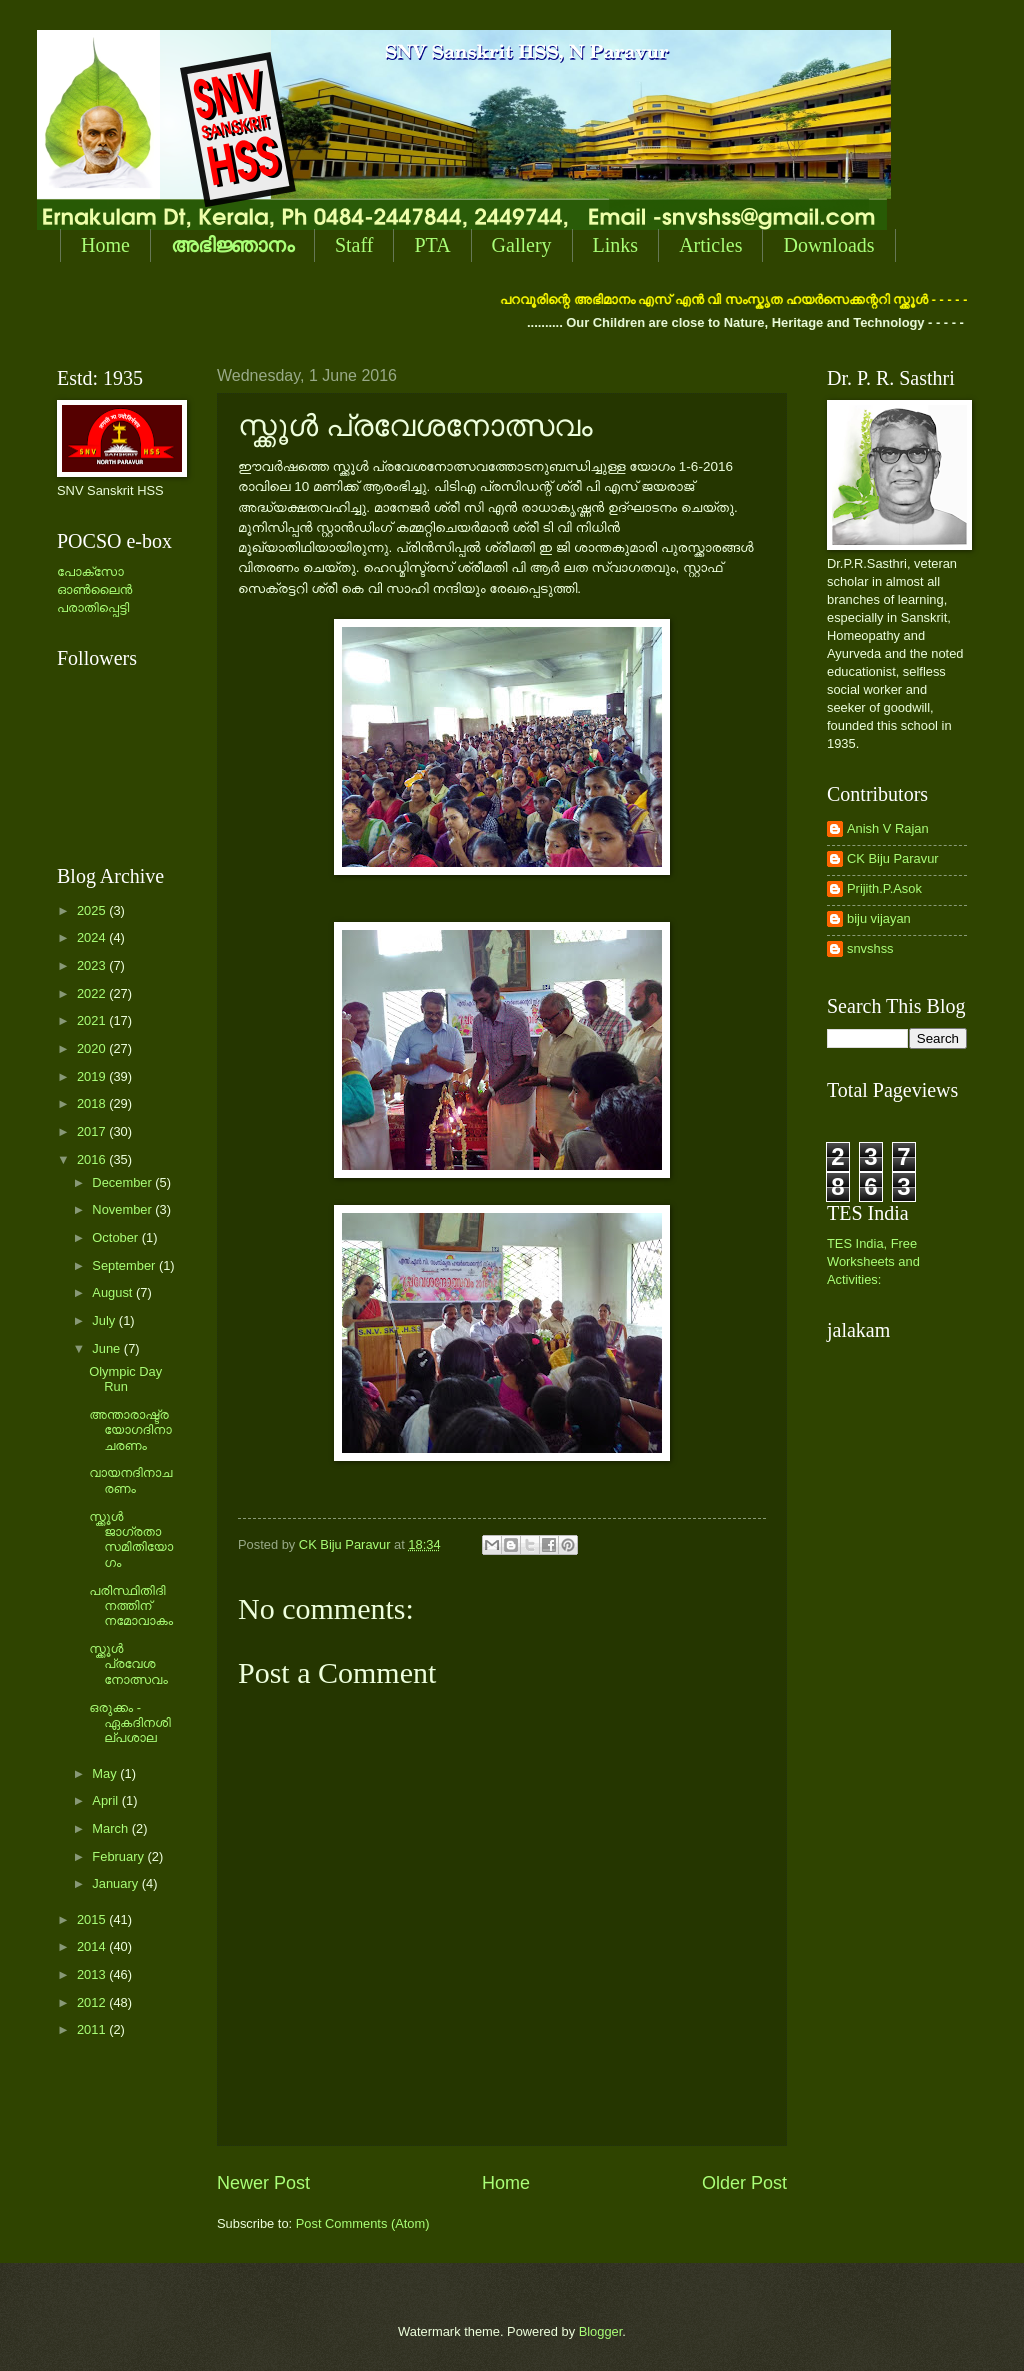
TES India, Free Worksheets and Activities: (873, 1261)
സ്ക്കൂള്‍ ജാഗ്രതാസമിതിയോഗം (131, 1539)
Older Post (744, 2183)
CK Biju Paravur (893, 858)
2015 (93, 1919)
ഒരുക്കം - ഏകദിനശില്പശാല (130, 1723)
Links (616, 245)
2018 (93, 1103)
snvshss (870, 948)
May (106, 1773)
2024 (93, 937)
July (105, 1320)
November (123, 1209)
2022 (93, 993)
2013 (93, 1974)
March (111, 1828)
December (123, 1182)
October (116, 1237)
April (106, 1800)
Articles (710, 245)
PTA (432, 245)
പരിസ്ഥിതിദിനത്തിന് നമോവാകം (131, 1606)
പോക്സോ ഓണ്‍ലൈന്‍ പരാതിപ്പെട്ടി (94, 589)
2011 (93, 2029)
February (119, 1856)
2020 (93, 1048)
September (125, 1265)
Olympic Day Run (125, 1379)
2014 (93, 1946)
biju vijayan (879, 918)
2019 (93, 1076)
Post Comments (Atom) (363, 2223)
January (116, 1883)
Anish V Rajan (888, 828)
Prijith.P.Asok (884, 888)
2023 (93, 965)
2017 (93, 1131)
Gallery (522, 245)
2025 (93, 910)
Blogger (601, 2331)
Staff (354, 245)
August (114, 1292)
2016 (93, 1159)
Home (105, 245)
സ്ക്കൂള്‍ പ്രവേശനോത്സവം (128, 1664)
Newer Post (263, 2183)
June (108, 1348)
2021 (93, 1020)
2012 (93, 2002)
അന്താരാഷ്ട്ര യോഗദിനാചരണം (130, 1430)
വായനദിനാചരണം (130, 1480)
